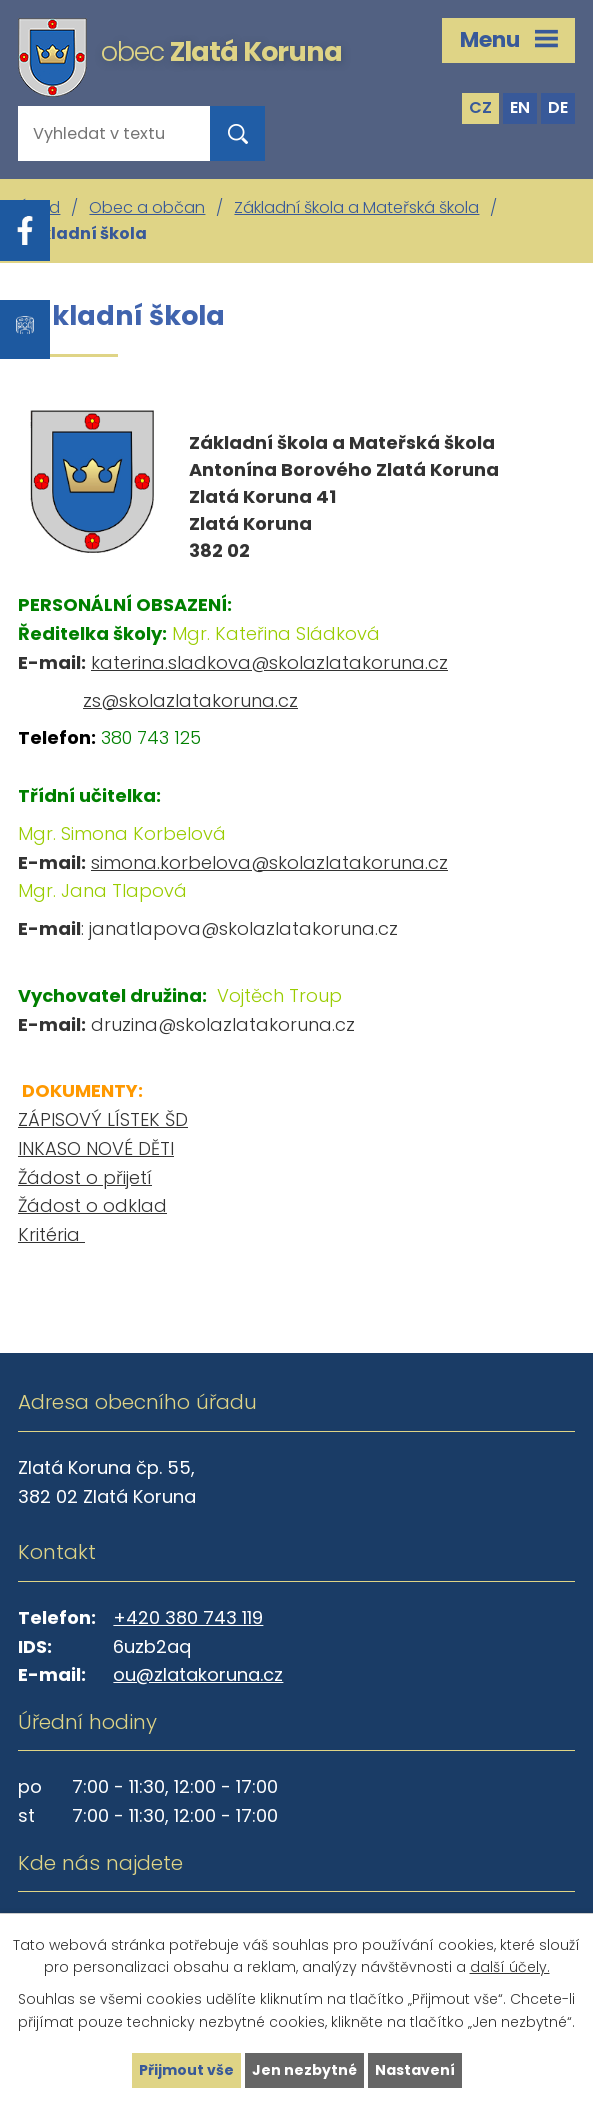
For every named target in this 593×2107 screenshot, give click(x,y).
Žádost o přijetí (85, 1177)
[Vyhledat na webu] (98, 133)
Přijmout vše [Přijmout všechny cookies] (186, 2070)
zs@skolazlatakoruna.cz (190, 700)
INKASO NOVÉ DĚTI (96, 1148)
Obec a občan (147, 207)
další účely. (510, 1968)
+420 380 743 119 (188, 1617)
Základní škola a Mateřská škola (356, 207)
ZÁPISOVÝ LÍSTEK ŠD (103, 1119)
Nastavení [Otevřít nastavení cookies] (415, 2070)
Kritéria (51, 1234)
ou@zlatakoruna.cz (198, 1674)
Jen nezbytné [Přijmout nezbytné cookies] (304, 2070)
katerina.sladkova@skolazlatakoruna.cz (269, 662)
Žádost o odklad (92, 1205)
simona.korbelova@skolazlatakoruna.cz (269, 862)
